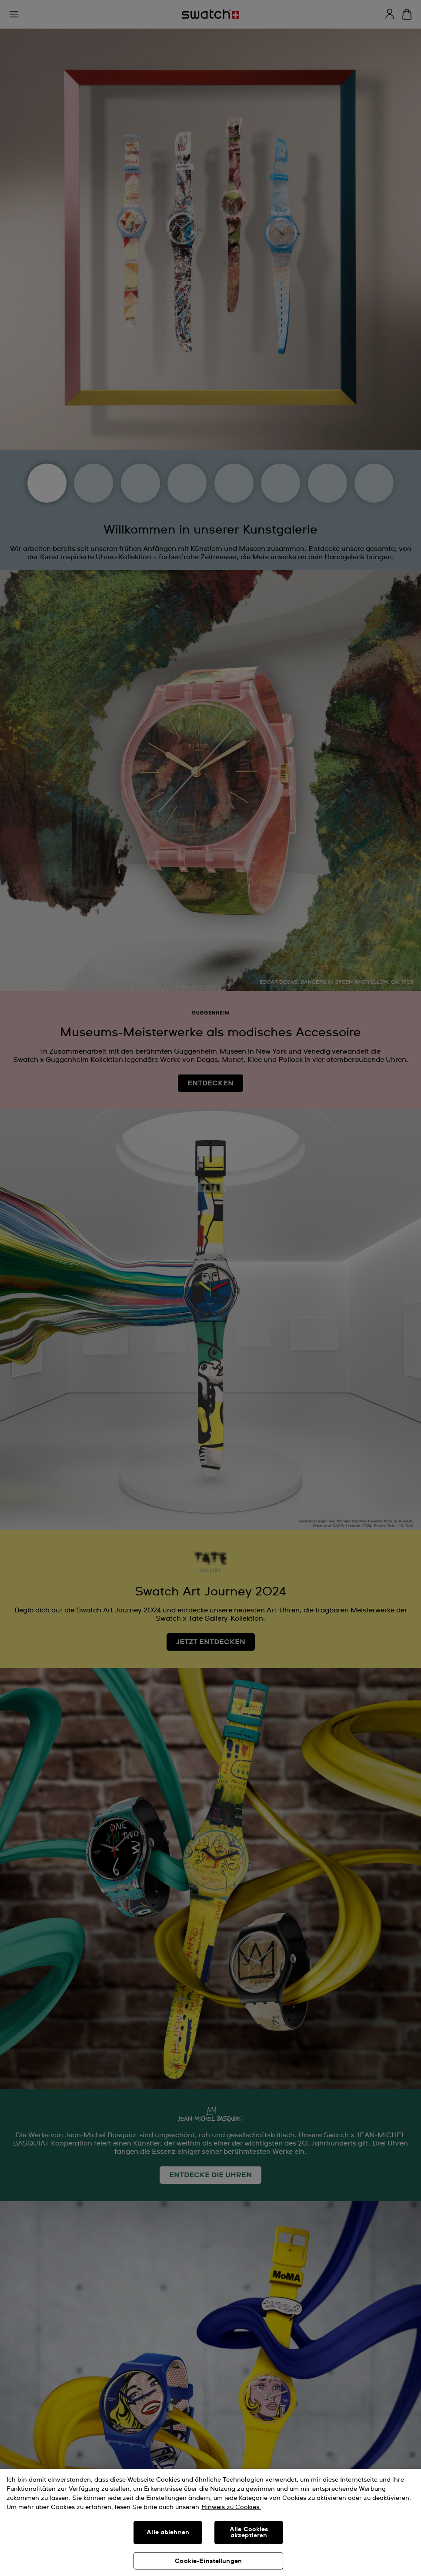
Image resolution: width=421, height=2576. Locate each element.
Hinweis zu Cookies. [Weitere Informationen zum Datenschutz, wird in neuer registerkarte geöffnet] (231, 2507)
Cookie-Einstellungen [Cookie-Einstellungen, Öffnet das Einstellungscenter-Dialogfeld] (208, 2561)
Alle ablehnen (168, 2532)
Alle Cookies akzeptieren (249, 2532)
